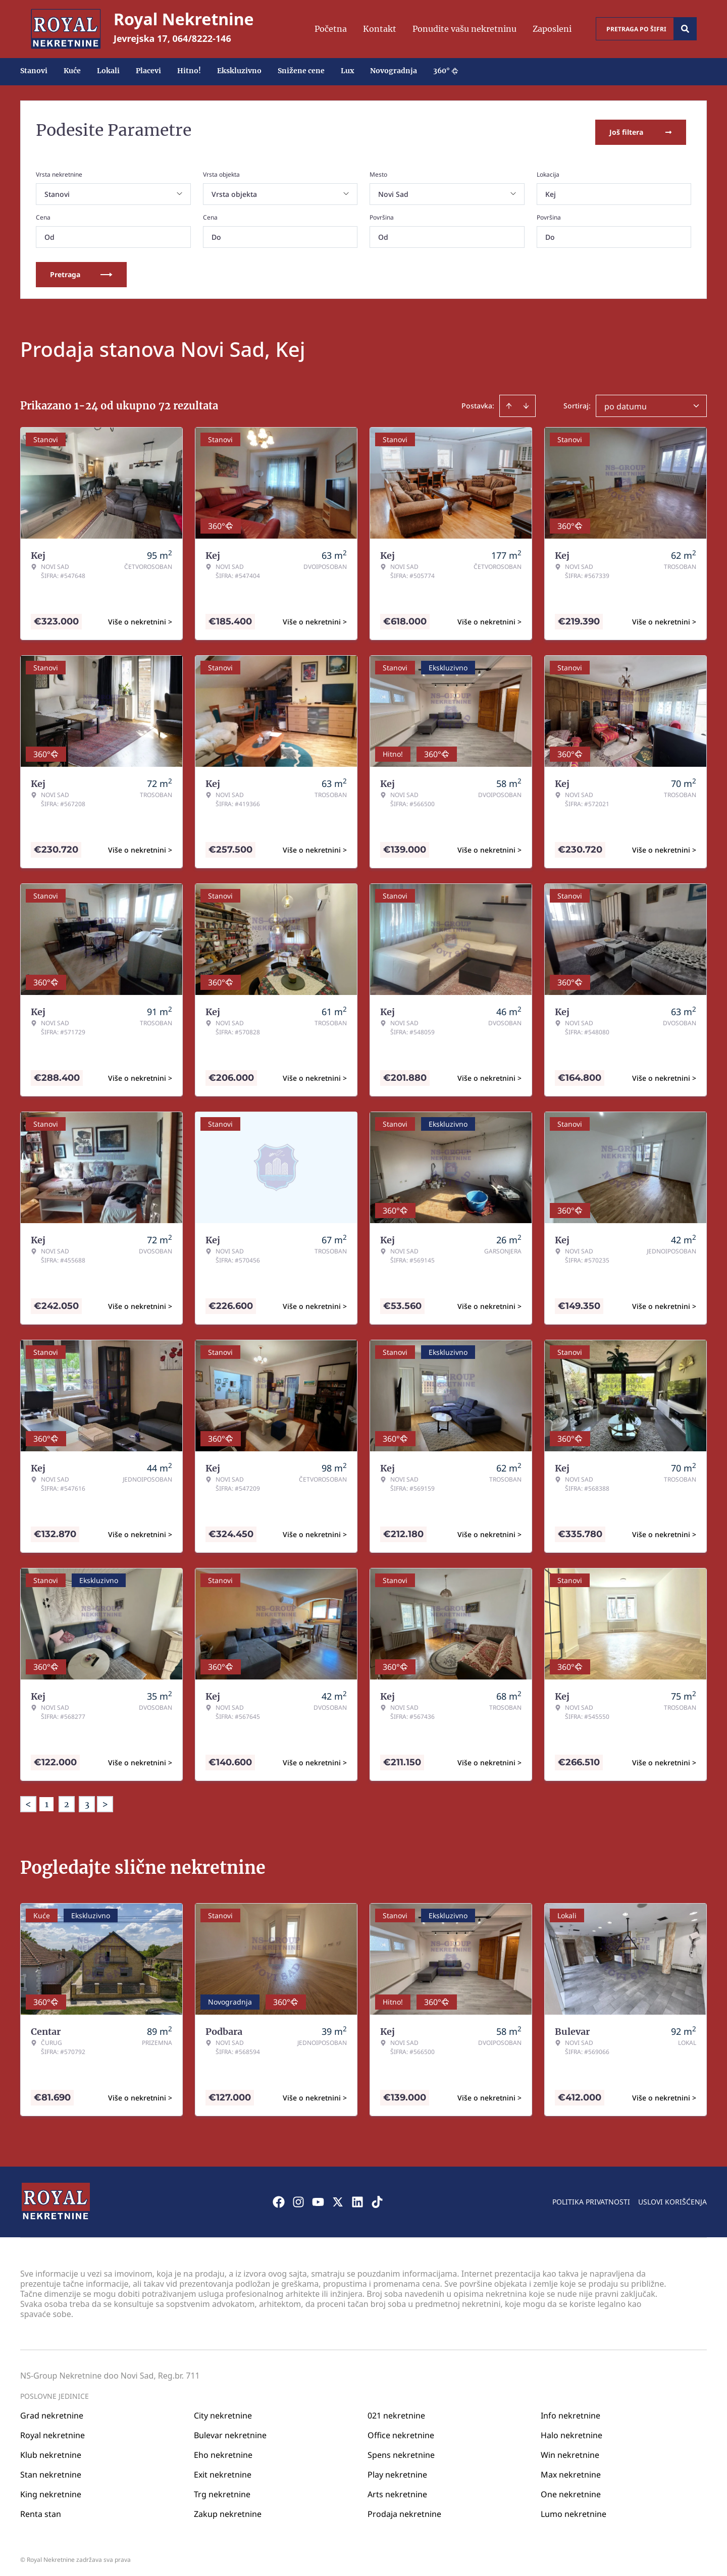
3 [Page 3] (87, 1801)
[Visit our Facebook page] (279, 2198)
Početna (331, 29)
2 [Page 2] (66, 1801)
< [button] (28, 1801)
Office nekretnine (401, 2431)
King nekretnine (50, 2490)
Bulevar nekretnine (230, 2431)
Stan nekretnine (50, 2471)
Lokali (108, 70)
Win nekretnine (570, 2451)
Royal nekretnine (52, 2431)
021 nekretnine (396, 2411)
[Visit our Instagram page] (298, 2198)
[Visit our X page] (338, 2198)
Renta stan (40, 2510)
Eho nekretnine (223, 2451)
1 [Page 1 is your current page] (46, 1801)
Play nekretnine (397, 2471)
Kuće (72, 70)
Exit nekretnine (222, 2471)
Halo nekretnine (571, 2431)
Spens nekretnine (401, 2451)
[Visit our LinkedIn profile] (357, 2198)
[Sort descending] (526, 402)
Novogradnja (393, 70)
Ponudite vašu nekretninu (464, 29)
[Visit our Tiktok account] (377, 2198)
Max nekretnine (571, 2471)
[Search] (685, 28)
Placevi (148, 70)
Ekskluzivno (239, 70)
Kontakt (379, 29)
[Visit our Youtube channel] (318, 2198)
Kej (550, 190)
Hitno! (189, 70)
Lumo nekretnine (573, 2510)
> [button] (105, 1801)
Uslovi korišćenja (672, 2198)
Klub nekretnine (50, 2451)
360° (445, 70)
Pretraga (81, 271)
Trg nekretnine (222, 2490)
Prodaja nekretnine (404, 2510)
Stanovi (33, 70)
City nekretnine (223, 2411)
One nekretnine (571, 2490)
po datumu (625, 402)
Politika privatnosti (591, 2198)
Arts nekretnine (397, 2490)
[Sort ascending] (508, 402)
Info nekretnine (570, 2411)
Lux (347, 70)
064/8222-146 (202, 38)
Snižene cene (301, 70)
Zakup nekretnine (228, 2510)
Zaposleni (552, 29)
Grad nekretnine (51, 2411)
